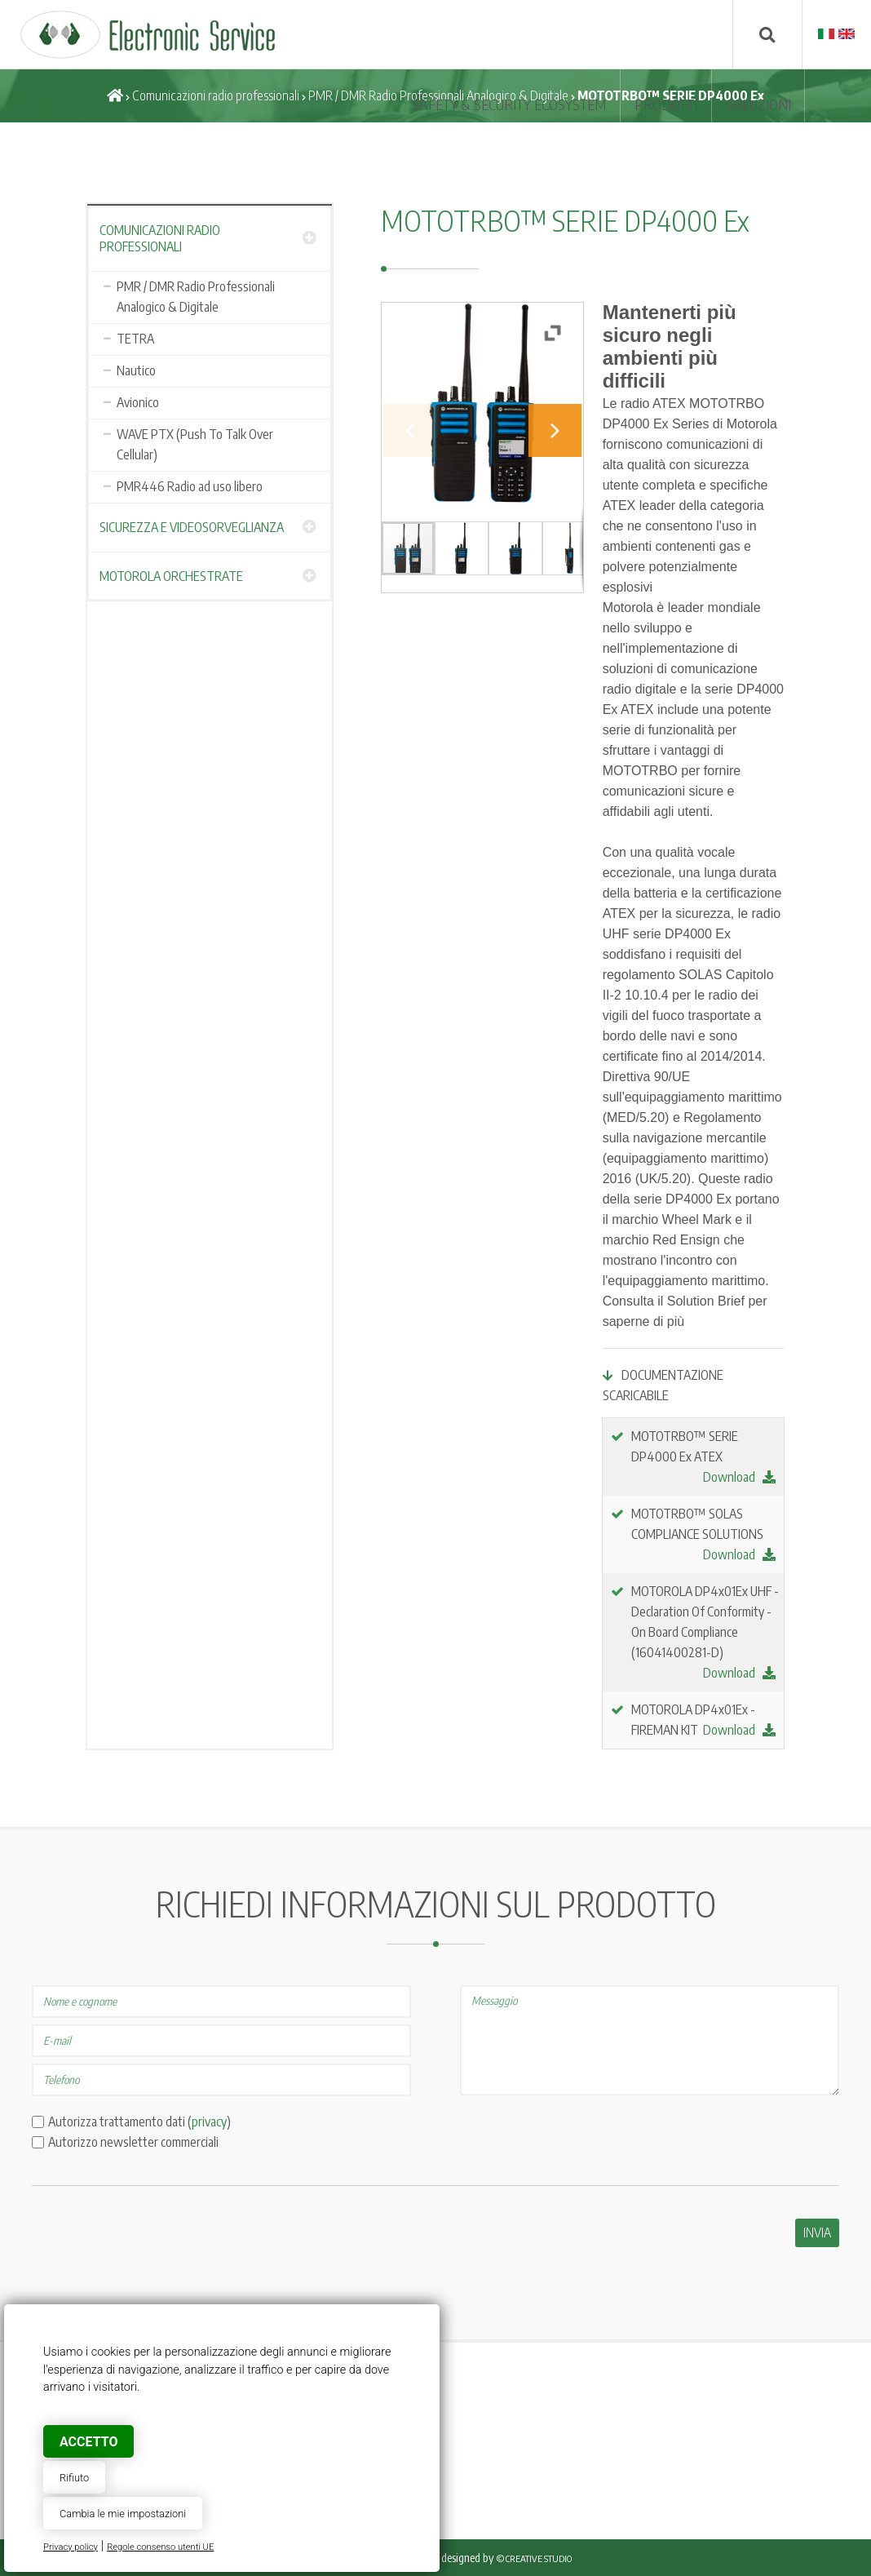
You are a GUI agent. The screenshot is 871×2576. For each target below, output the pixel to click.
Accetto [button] (88, 2442)
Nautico (136, 370)
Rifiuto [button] (74, 2478)
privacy (209, 2121)
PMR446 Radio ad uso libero (190, 486)
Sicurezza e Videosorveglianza (191, 527)
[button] (552, 333)
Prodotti (665, 104)
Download (739, 1477)
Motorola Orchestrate (171, 576)
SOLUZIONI (758, 104)
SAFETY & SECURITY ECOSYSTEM (509, 104)
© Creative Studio (534, 2558)
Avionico (138, 402)
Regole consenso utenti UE (160, 2547)
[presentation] (156, 2250)
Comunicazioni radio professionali (215, 95)
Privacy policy (70, 2547)
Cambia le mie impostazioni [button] (123, 2513)
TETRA (135, 338)
